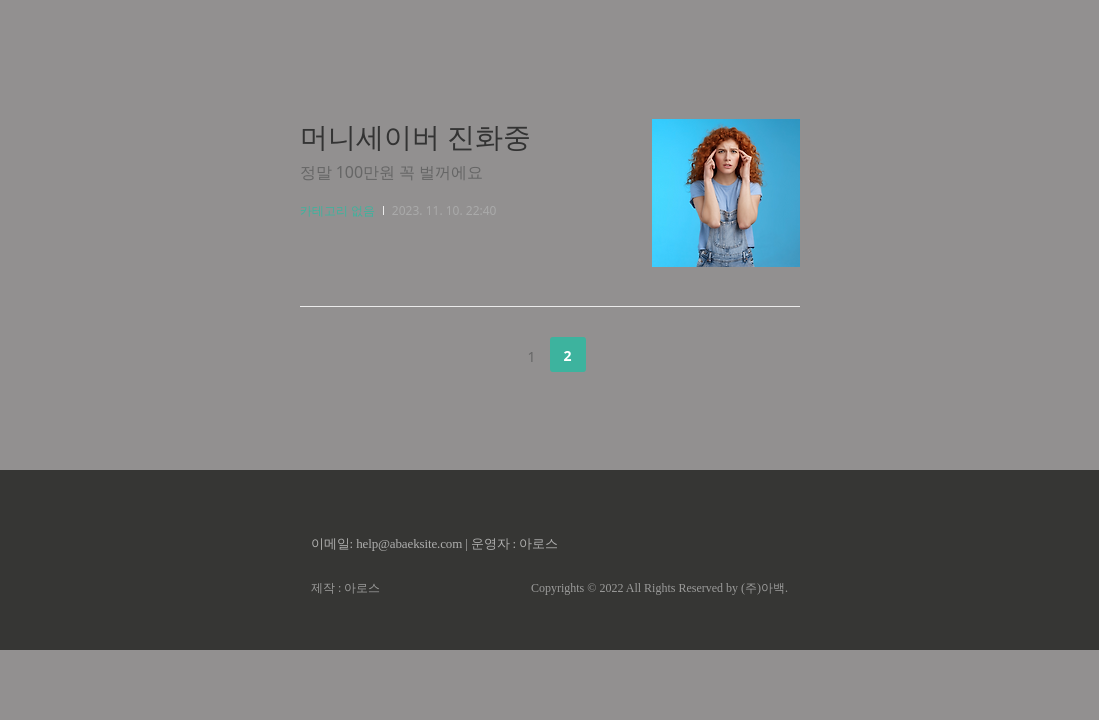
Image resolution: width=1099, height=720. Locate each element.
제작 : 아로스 (345, 588)
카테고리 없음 (337, 210)
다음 (618, 355)
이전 (481, 355)
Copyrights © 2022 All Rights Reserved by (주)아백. (659, 588)
